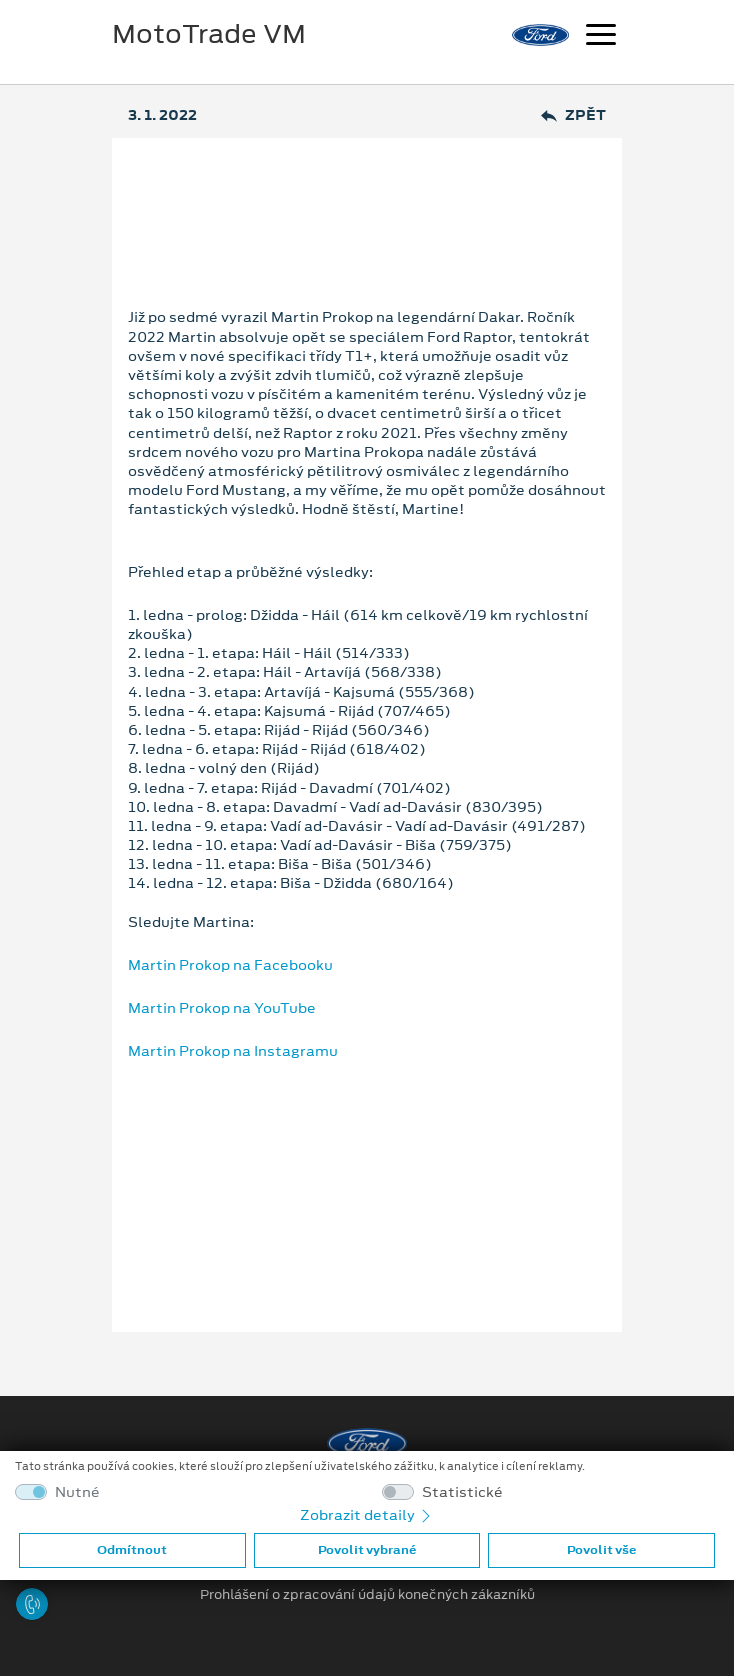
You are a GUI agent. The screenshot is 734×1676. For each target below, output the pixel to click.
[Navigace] (601, 37)
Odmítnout (132, 1550)
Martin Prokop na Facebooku (230, 965)
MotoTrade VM (209, 34)
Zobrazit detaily (367, 1515)
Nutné (77, 1492)
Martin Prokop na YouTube (222, 1008)
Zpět (573, 115)
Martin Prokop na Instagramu (233, 1051)
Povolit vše (601, 1550)
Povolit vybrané (367, 1550)
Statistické (462, 1492)
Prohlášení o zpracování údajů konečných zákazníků (367, 1595)
